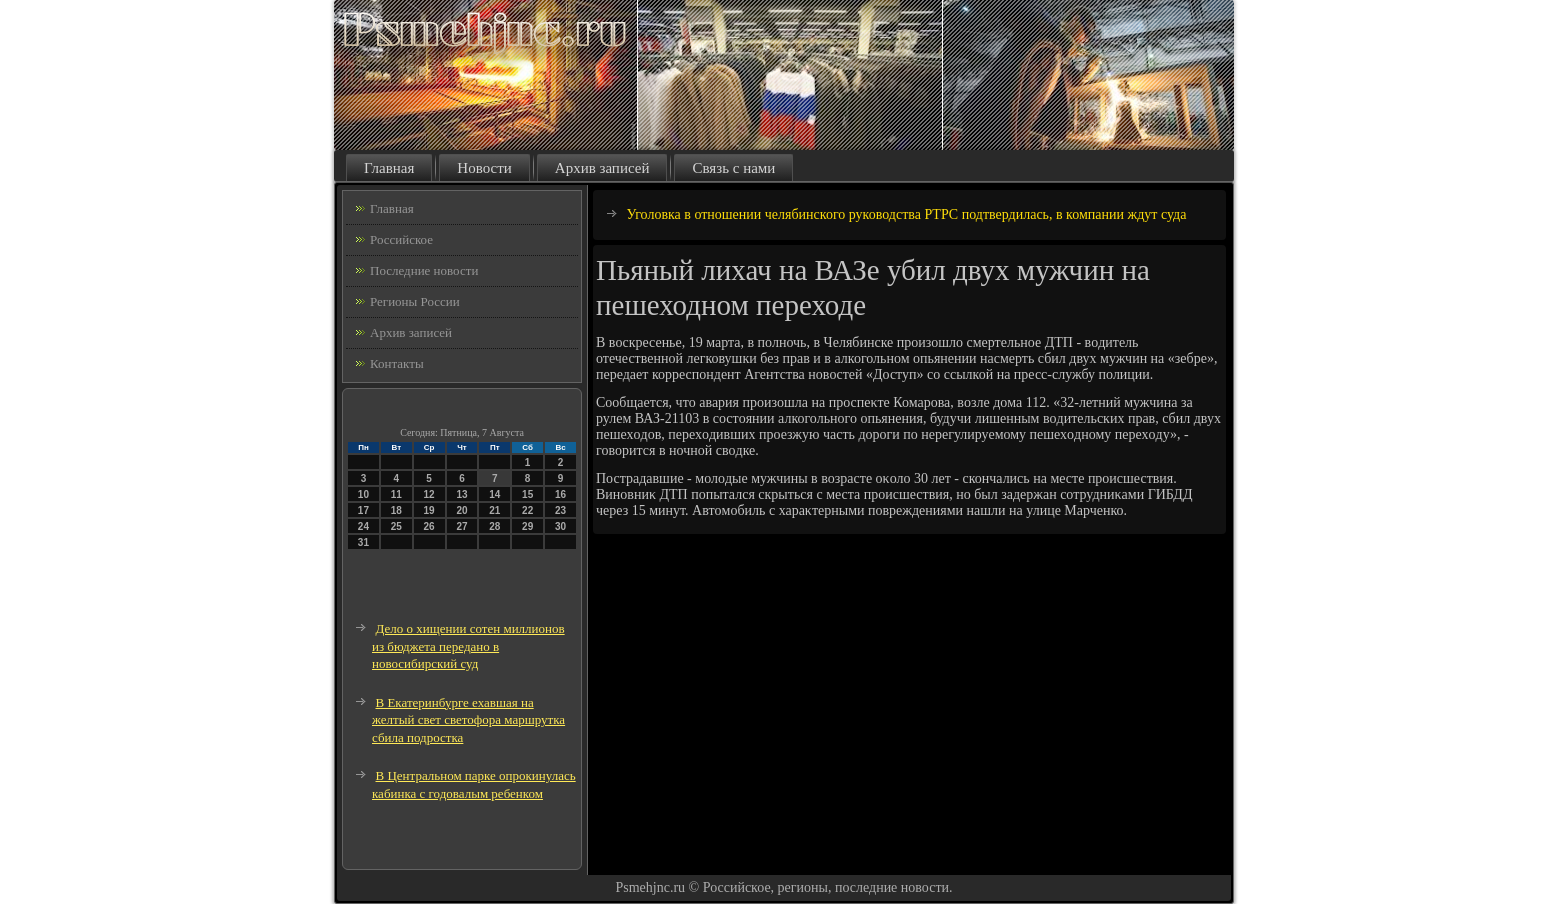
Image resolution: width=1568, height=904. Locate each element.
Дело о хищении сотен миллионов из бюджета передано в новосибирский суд (468, 646)
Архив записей (602, 168)
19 (429, 510)
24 (363, 526)
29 (527, 526)
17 (363, 510)
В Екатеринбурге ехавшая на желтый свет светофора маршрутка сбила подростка (468, 720)
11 (396, 494)
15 (527, 494)
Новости (484, 168)
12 (429, 494)
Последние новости (424, 270)
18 (396, 510)
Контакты (397, 363)
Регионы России (415, 301)
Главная (389, 168)
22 (527, 510)
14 (494, 494)
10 (363, 494)
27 (461, 526)
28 (494, 526)
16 (560, 494)
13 (461, 494)
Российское (401, 239)
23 (560, 510)
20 (461, 510)
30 (560, 526)
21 (494, 510)
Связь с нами (733, 168)
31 (363, 542)
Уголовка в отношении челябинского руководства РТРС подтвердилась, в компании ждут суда (907, 214)
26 (429, 526)
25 (396, 526)
